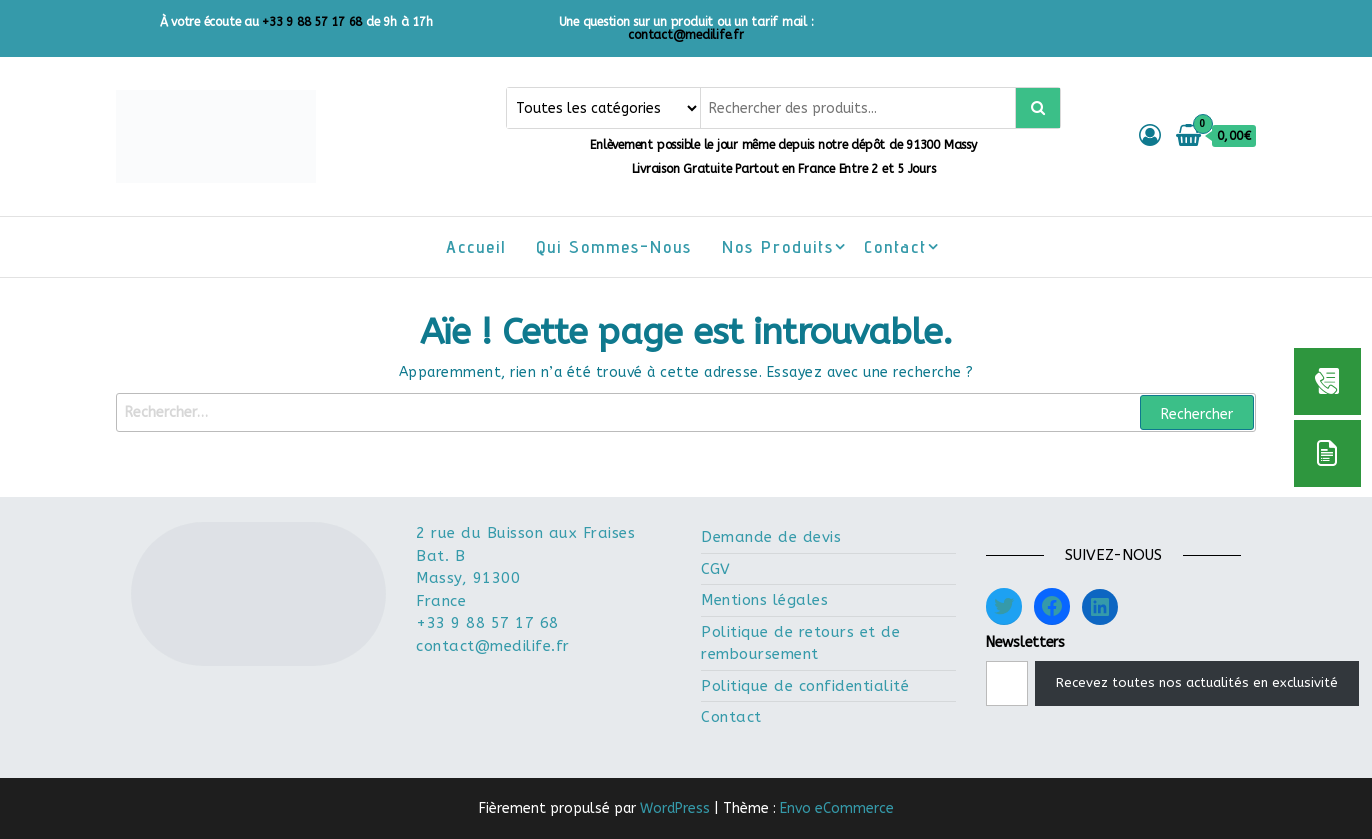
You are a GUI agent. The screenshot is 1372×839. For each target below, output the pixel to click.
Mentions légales (764, 600)
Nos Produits (778, 246)
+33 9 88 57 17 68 (312, 22)
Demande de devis (771, 537)
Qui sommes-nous (614, 246)
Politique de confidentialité (805, 686)
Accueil (476, 246)
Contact (895, 246)
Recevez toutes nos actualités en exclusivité (1197, 682)
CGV (716, 569)
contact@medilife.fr (685, 35)
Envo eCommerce (837, 808)
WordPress (675, 808)
